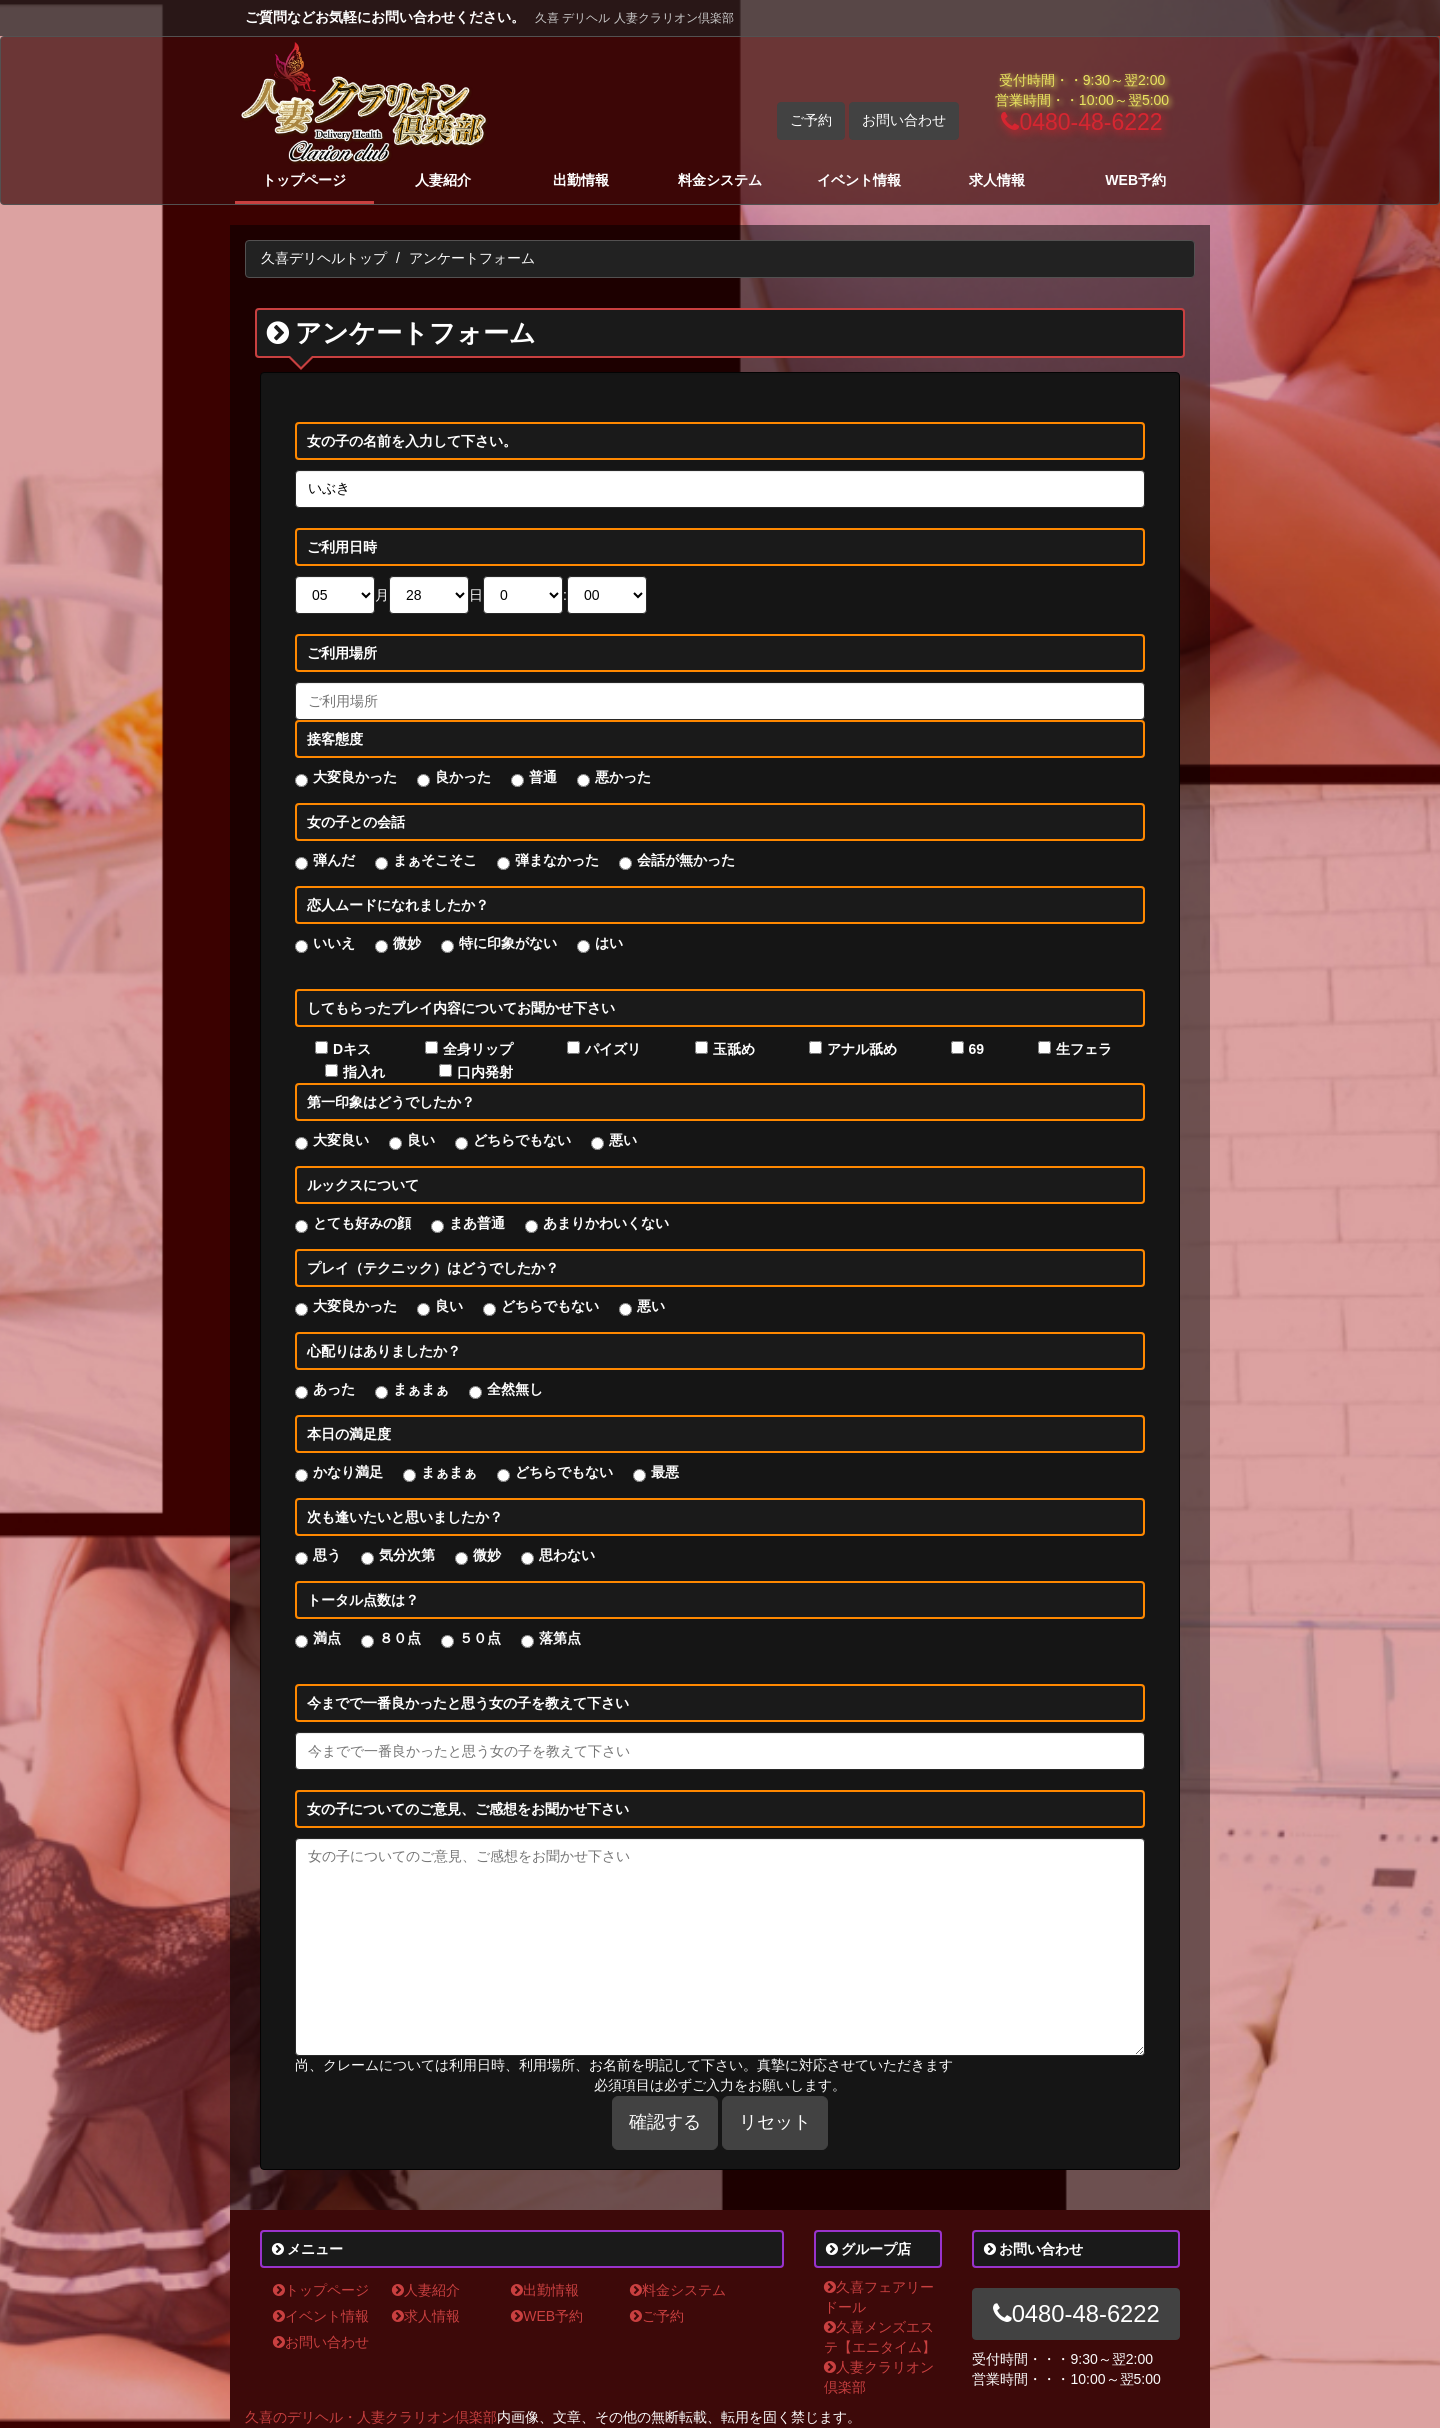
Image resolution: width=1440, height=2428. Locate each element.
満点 (327, 1638)
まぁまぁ (421, 1389)
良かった (463, 777)
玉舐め (734, 1049)
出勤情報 (581, 180)
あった (334, 1389)
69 (977, 1049)
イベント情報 (859, 180)
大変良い (341, 1140)
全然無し (515, 1389)
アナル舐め (862, 1049)
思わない (567, 1555)
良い (421, 1140)
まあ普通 (477, 1223)
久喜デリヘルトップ (324, 258)
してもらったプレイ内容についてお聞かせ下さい (461, 1008)
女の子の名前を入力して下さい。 (412, 441)
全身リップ (478, 1049)
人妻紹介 (443, 180)
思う (327, 1555)
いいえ (334, 943)
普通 (543, 777)
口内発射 (485, 1072)
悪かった (623, 777)
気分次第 (407, 1555)
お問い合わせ (904, 120)
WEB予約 (1135, 180)
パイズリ (613, 1049)
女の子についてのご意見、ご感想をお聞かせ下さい (468, 1809)
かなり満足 (348, 1472)
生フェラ (1084, 1049)
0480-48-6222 (1081, 122)
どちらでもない (522, 1140)
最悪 (665, 1472)
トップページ (304, 180)
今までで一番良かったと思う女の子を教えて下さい (468, 1703)
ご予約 (811, 120)
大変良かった (355, 777)
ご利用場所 (342, 653)
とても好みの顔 (362, 1223)
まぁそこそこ (435, 860)
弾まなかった (557, 860)
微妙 (407, 943)
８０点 (400, 1638)
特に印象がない (508, 943)
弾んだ (334, 860)
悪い (623, 1140)
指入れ (364, 1072)
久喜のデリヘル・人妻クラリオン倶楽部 (371, 2417)
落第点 (560, 1638)
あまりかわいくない (606, 1223)
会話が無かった (686, 860)
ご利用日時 (342, 547)
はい (609, 943)
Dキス (352, 1049)
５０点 (480, 1638)
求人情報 (997, 180)
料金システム (720, 180)
